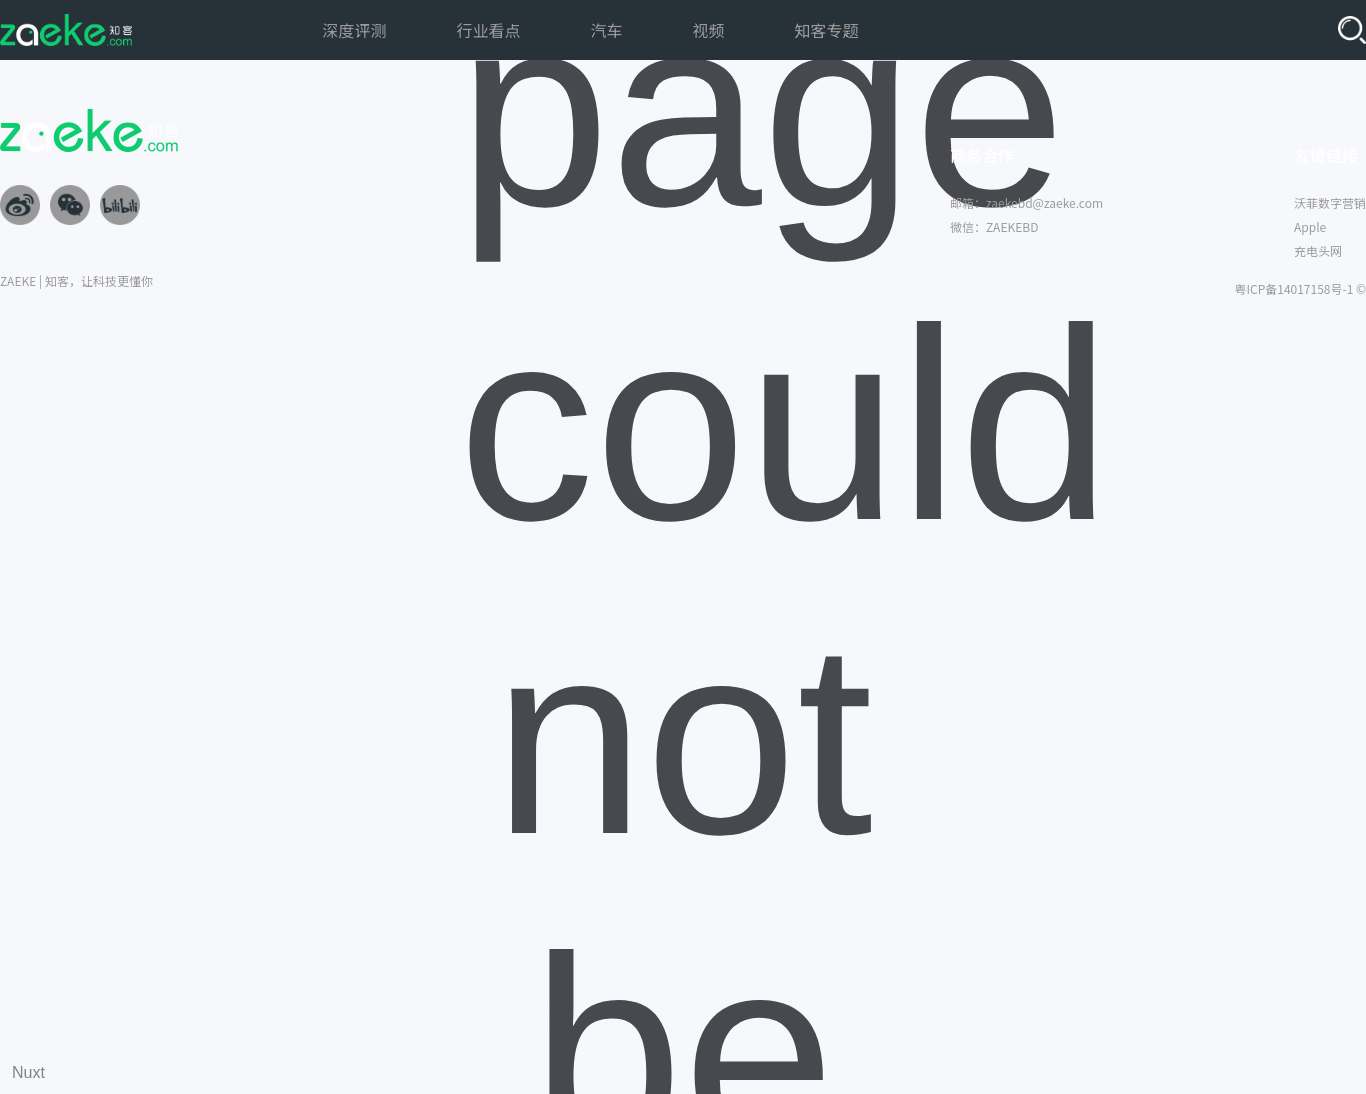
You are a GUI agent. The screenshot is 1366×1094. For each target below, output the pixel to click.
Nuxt (28, 1072)
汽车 (606, 30)
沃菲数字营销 (1330, 202)
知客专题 (827, 30)
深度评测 (354, 30)
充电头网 (1318, 250)
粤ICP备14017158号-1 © (1300, 288)
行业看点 (488, 30)
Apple (1310, 226)
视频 (709, 30)
